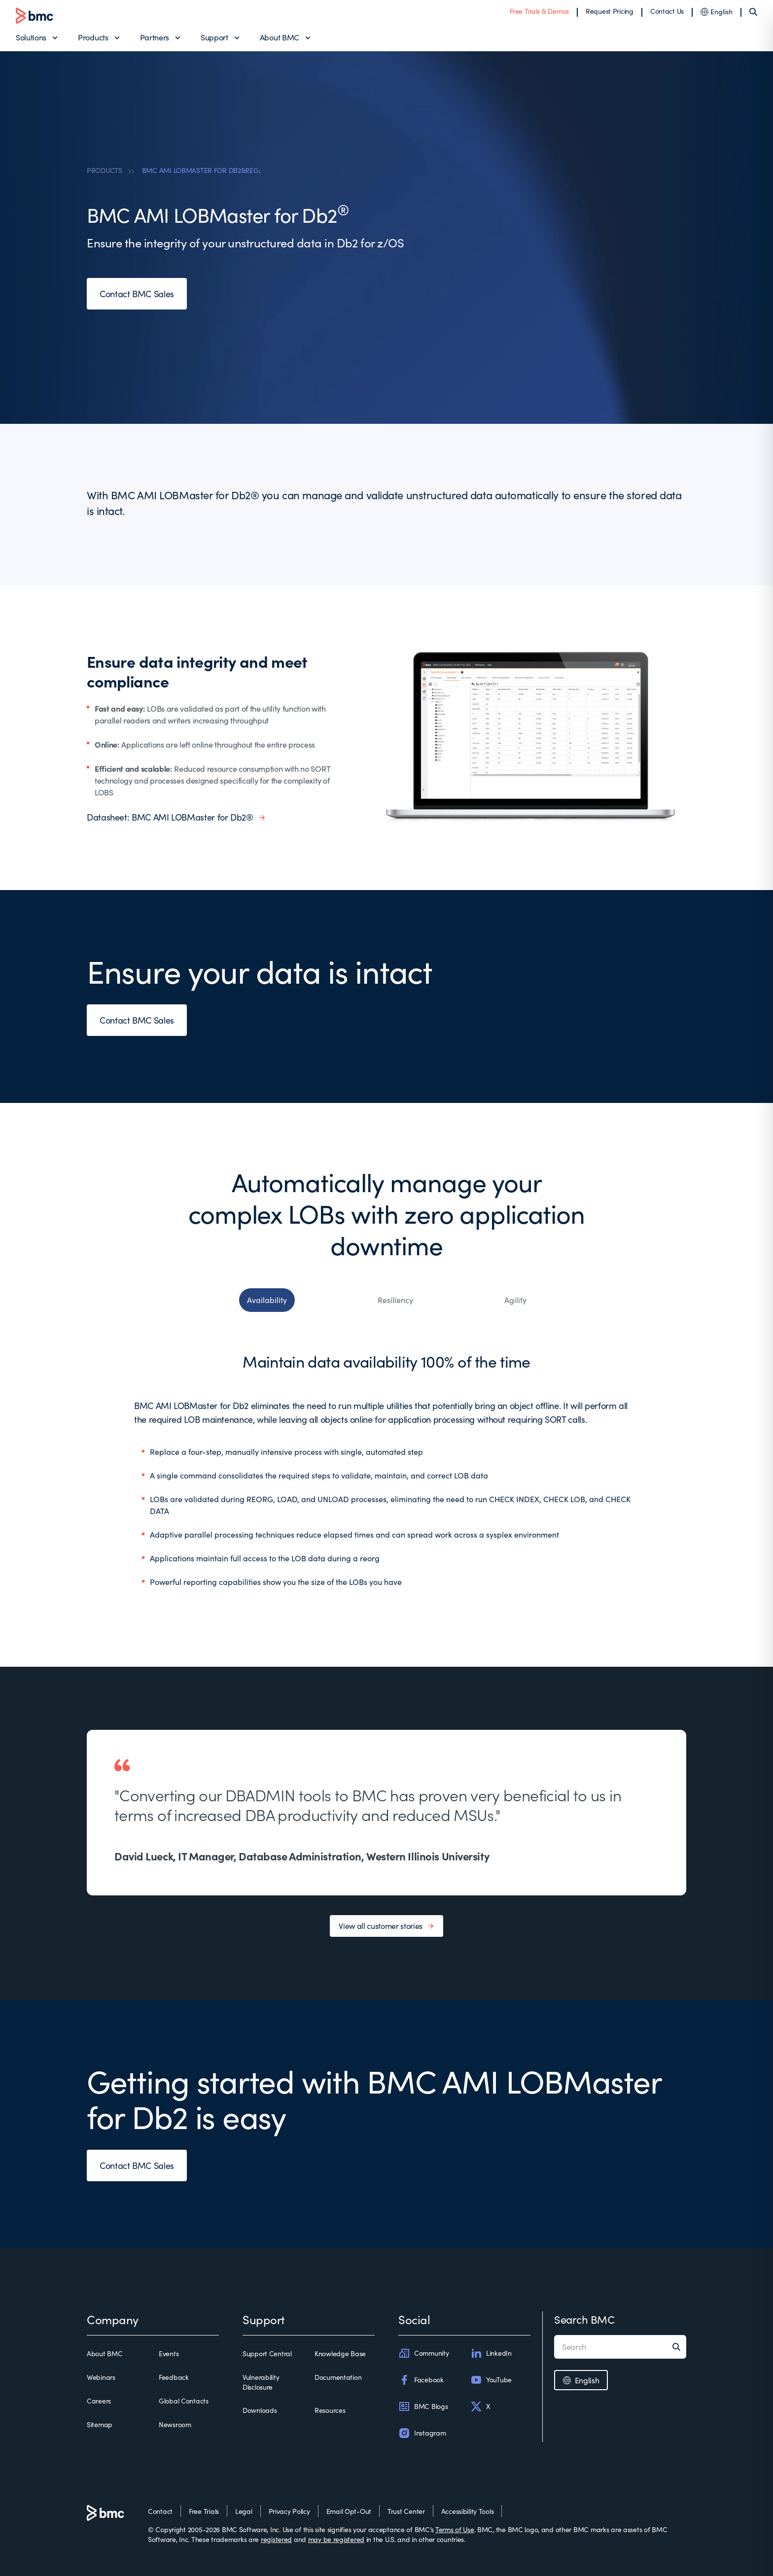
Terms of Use (454, 2529)
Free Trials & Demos (539, 11)
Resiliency (395, 1300)
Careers (99, 2400)
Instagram (422, 2433)
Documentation (338, 2377)
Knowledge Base (340, 2353)
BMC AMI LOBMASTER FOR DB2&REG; (201, 170)
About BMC (279, 37)
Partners (154, 37)
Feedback (174, 2377)
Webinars (101, 2377)
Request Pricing (609, 11)
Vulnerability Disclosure (261, 2382)
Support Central (267, 2353)
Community (423, 2353)
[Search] (753, 12)
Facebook (421, 2380)
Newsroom (175, 2424)
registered (276, 2539)
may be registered (336, 2539)
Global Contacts (184, 2400)
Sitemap (99, 2424)
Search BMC (584, 2319)
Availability (267, 1300)
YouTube (491, 2380)
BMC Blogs (423, 2406)
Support (214, 37)
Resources (330, 2410)
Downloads (260, 2410)
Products (93, 37)
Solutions (31, 37)
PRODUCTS (104, 170)
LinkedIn (491, 2353)
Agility (515, 1300)
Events (168, 2353)
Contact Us (667, 11)
